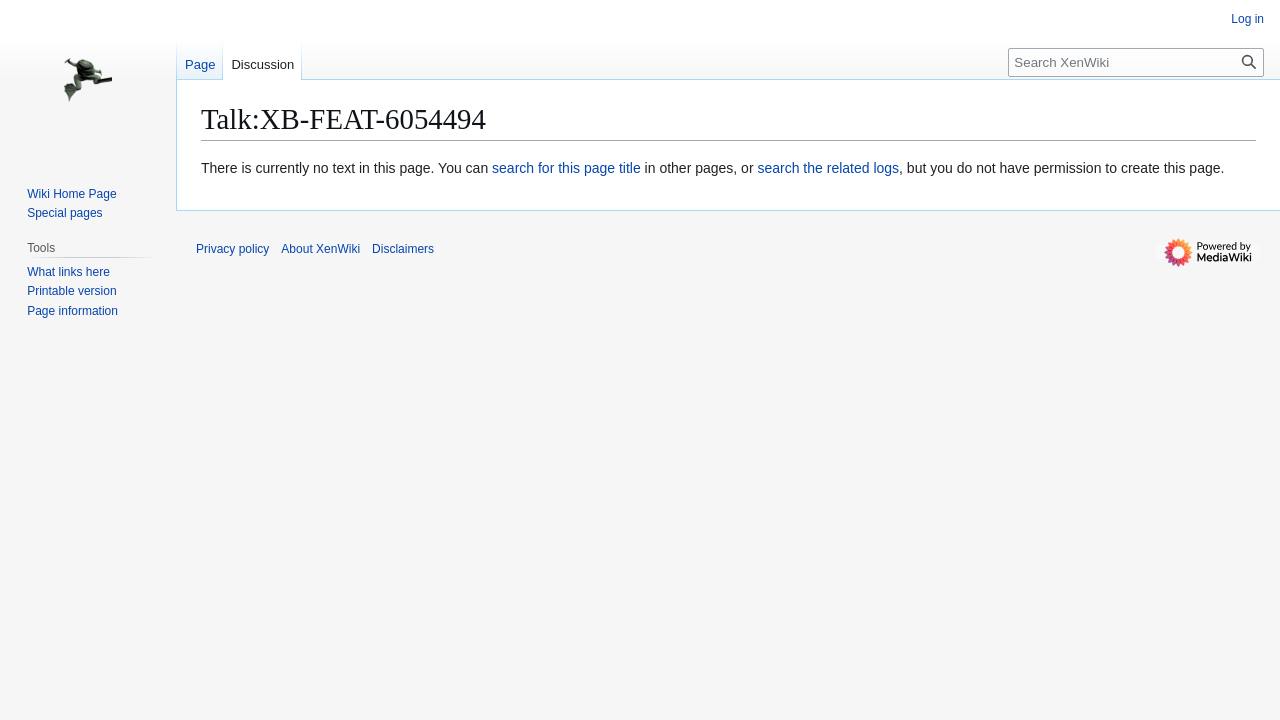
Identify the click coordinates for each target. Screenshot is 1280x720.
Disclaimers (403, 249)
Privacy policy (232, 249)
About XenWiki (320, 249)
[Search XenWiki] (1136, 62)
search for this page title (566, 168)
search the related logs (828, 168)
